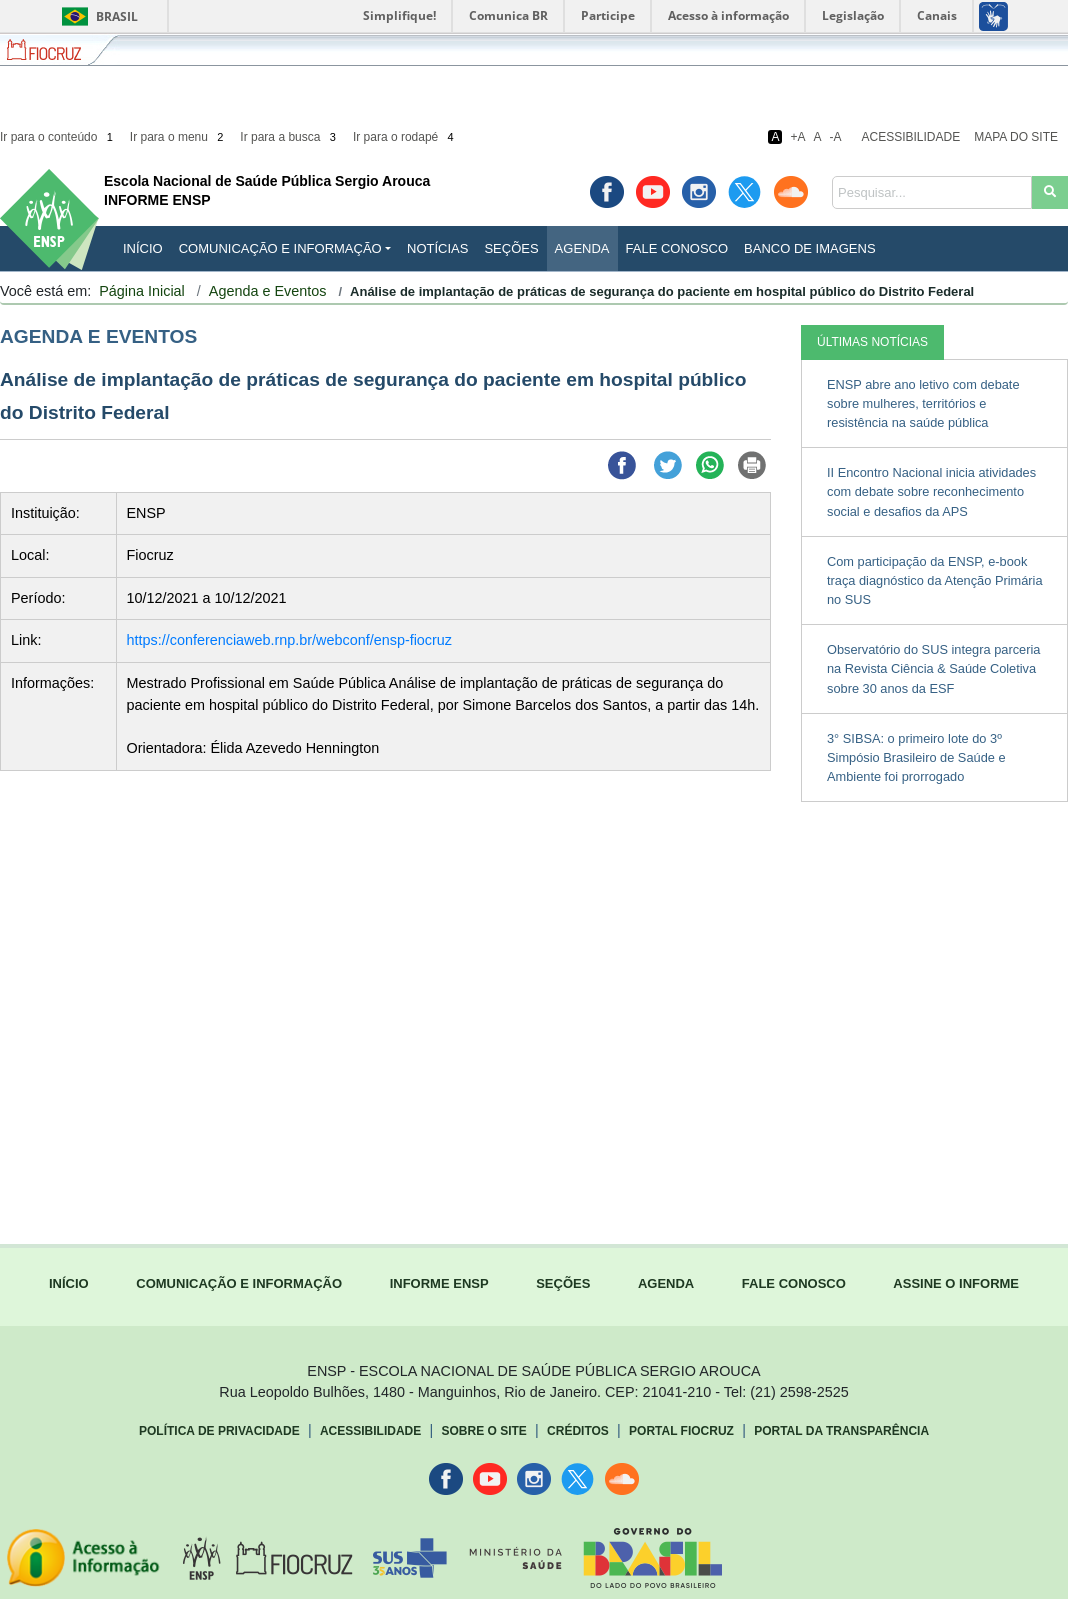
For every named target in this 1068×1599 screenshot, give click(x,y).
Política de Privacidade (219, 1431)
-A (836, 137)
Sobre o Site (483, 1431)
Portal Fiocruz (681, 1431)
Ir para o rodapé (405, 137)
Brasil (96, 16)
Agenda (582, 248)
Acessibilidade (911, 137)
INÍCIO (143, 248)
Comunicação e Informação (280, 248)
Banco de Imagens (809, 248)
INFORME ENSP (439, 1283)
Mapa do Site (1016, 137)
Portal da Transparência (841, 1431)
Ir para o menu (178, 137)
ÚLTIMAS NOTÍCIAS (872, 342)
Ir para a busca (289, 137)
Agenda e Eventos (268, 291)
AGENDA (666, 1283)
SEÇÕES (563, 1283)
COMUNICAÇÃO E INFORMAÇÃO (239, 1283)
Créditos (578, 1431)
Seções (511, 248)
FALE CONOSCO (794, 1283)
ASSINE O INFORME (956, 1283)
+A (797, 137)
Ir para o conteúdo (58, 137)
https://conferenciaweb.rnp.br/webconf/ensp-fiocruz (290, 640)
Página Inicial (142, 291)
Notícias (437, 248)
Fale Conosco (677, 248)
